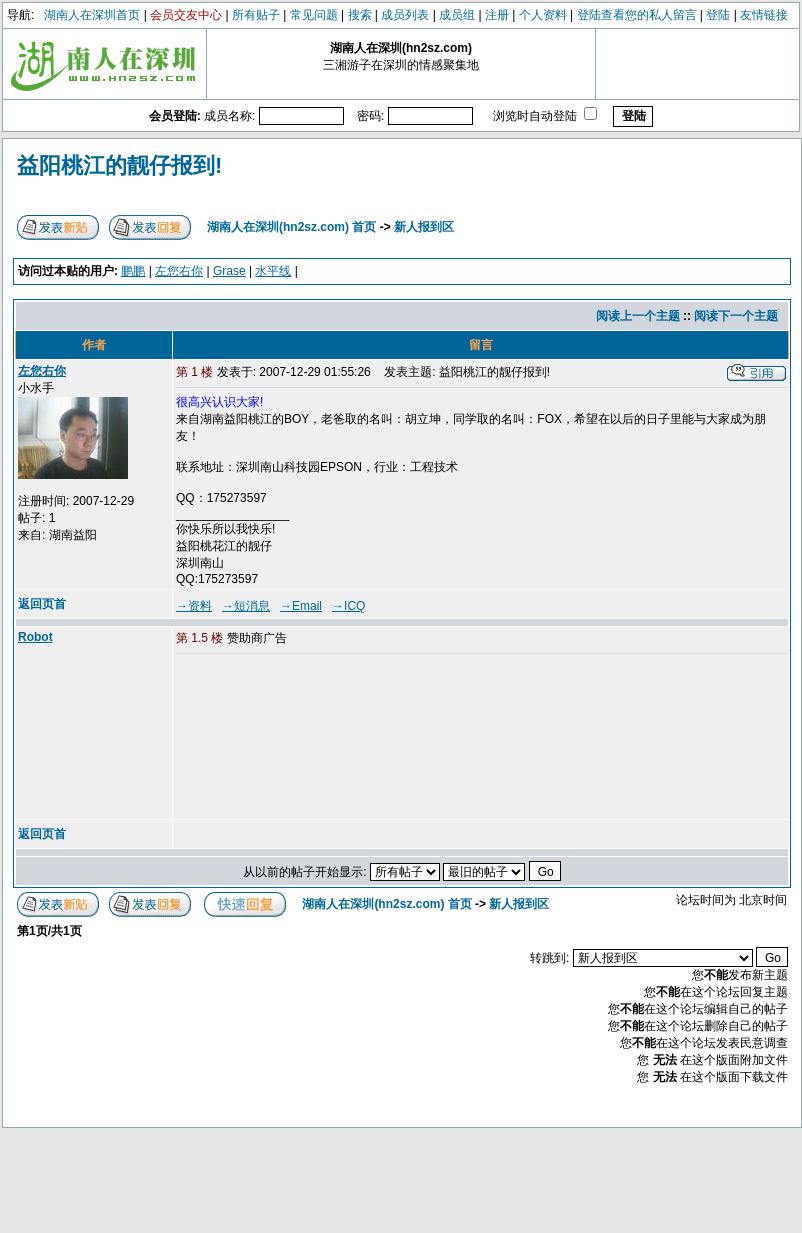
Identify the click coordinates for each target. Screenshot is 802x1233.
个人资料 (543, 15)
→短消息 (246, 606)
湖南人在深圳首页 (92, 15)
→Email (301, 606)
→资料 (194, 606)
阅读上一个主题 (638, 316)
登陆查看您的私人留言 (637, 15)
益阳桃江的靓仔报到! (119, 165)
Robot (35, 637)
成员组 (457, 15)
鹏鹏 (133, 271)
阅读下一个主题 (736, 316)
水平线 (273, 271)
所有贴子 (256, 15)
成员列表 (405, 15)
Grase (229, 271)
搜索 (360, 15)
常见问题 (314, 15)
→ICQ (348, 606)
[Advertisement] (277, 738)
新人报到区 (424, 227)
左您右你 (179, 271)
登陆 (718, 15)
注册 (497, 15)
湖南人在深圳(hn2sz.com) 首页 (291, 227)
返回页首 (42, 604)
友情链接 (764, 15)
